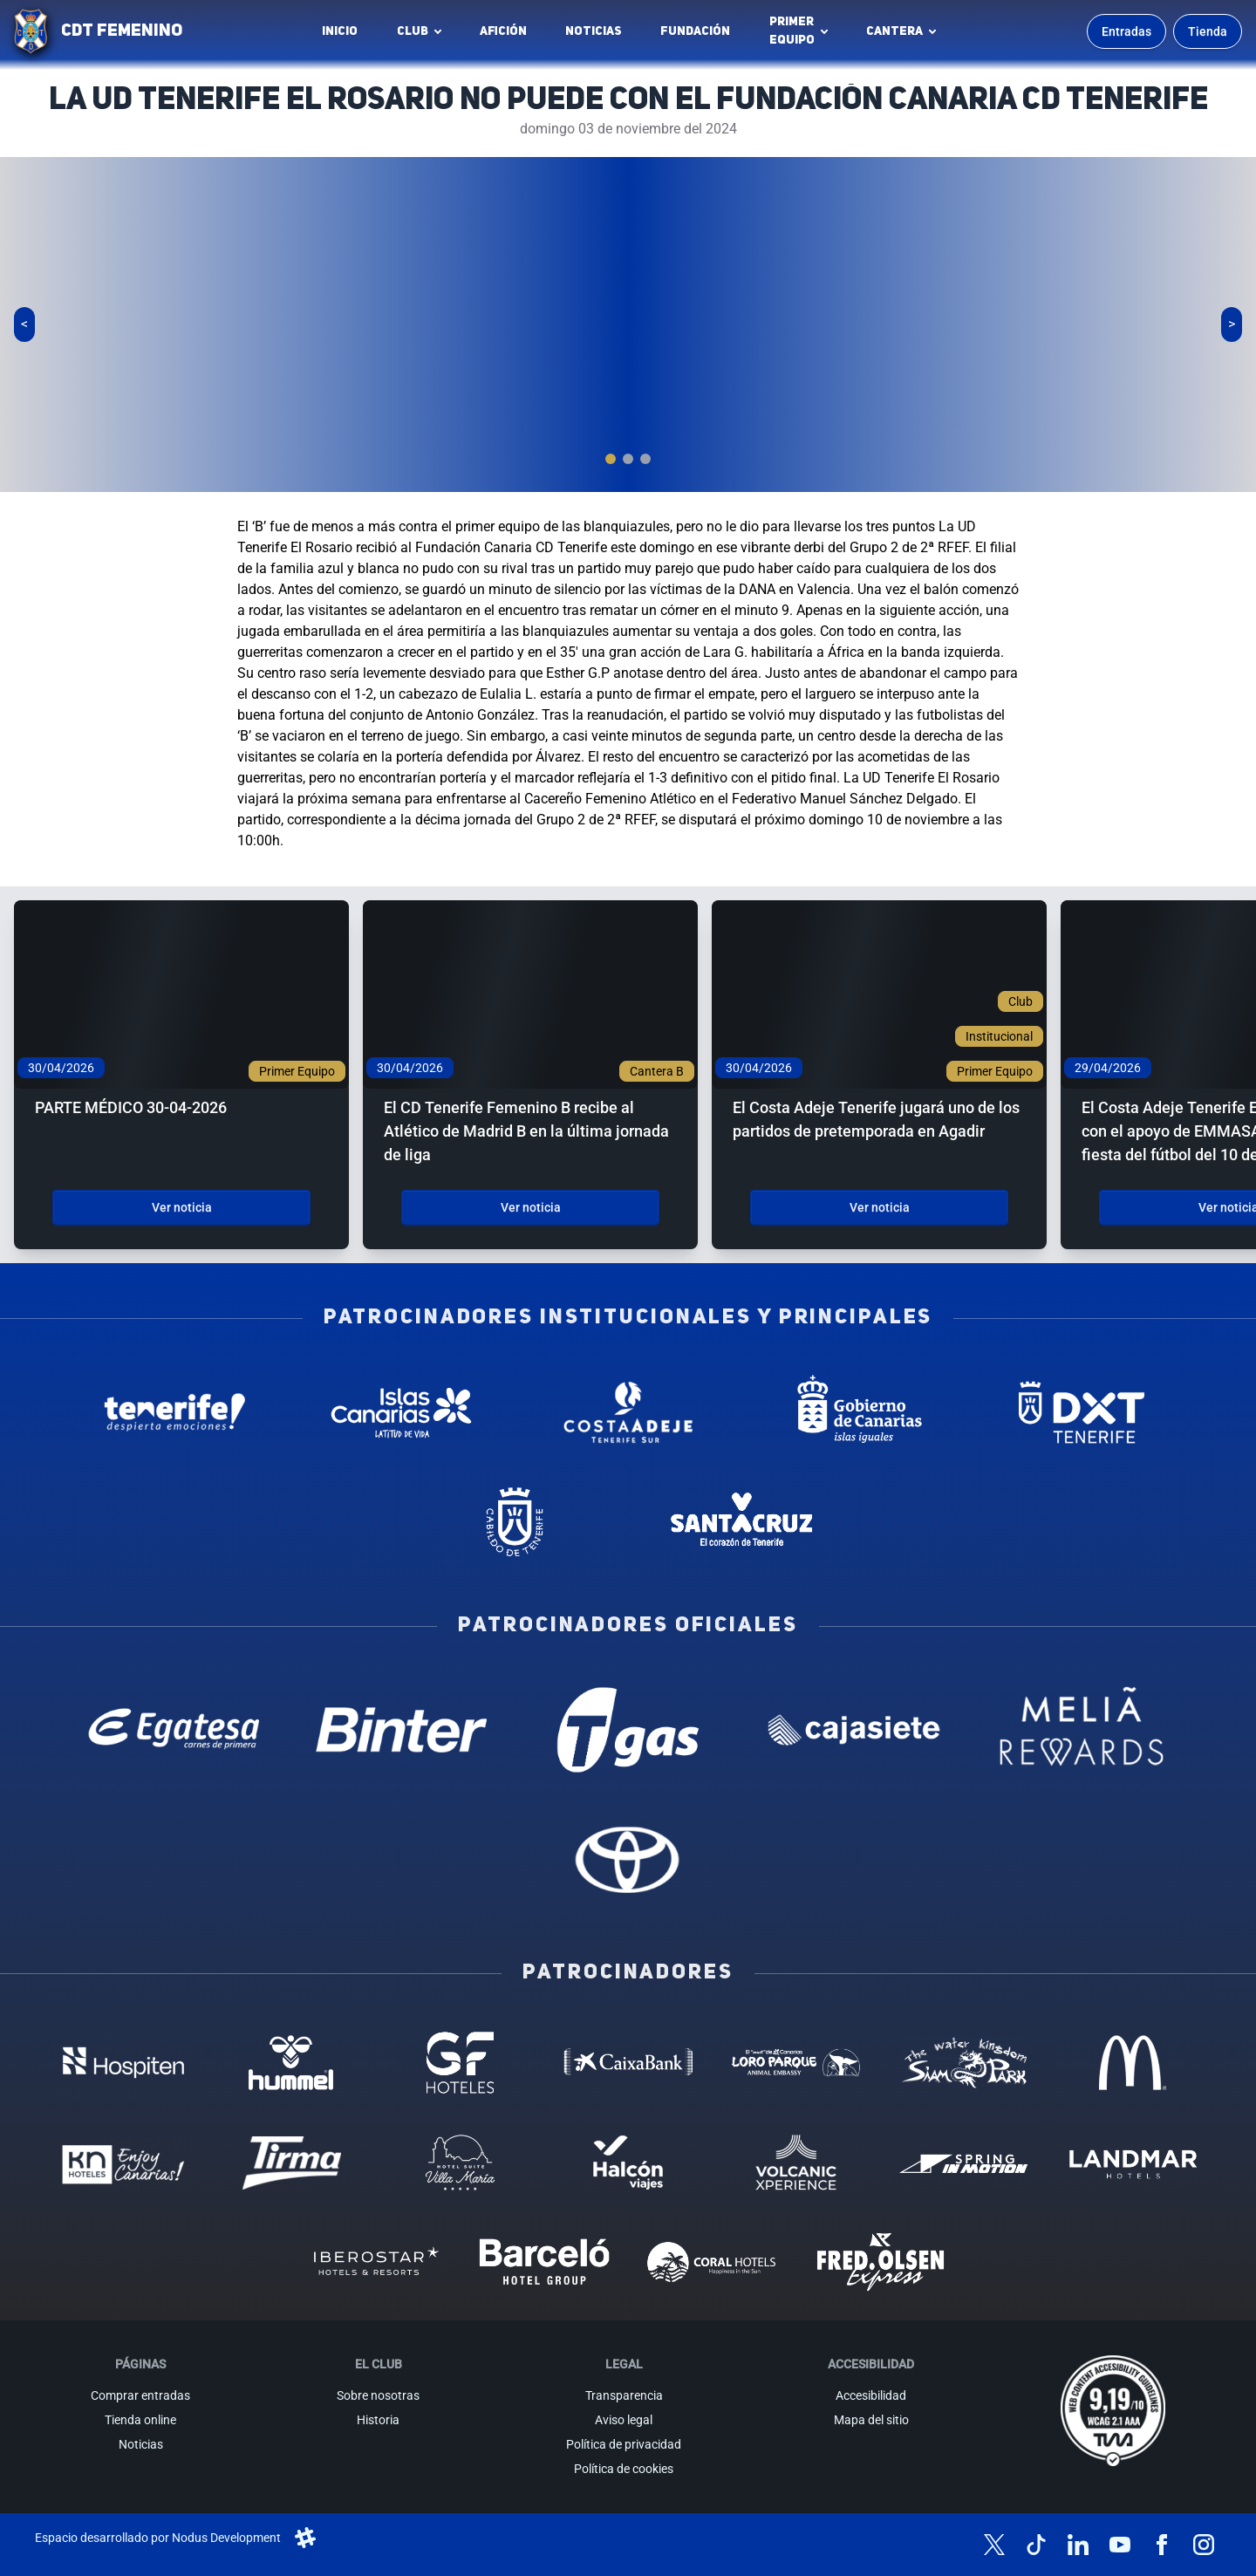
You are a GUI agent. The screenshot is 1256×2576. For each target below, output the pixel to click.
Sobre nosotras (378, 2395)
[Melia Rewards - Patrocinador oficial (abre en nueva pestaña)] (1081, 1730)
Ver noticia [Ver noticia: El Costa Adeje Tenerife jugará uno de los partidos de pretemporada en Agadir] (880, 1207)
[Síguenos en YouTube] (1119, 2544)
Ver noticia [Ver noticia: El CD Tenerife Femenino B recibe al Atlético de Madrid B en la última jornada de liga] (531, 1207)
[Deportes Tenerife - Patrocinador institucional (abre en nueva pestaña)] (1081, 1412)
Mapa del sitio (871, 2420)
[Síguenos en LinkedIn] (1078, 2544)
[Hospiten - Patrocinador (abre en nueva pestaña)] (123, 2062)
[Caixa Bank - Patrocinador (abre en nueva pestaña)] (628, 2062)
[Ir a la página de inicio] (30, 31)
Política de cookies (623, 2469)
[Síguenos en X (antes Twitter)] (994, 2544)
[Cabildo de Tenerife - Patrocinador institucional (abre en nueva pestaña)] (514, 1522)
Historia (378, 2420)
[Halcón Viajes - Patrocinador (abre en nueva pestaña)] (628, 2163)
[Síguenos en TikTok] (1036, 2544)
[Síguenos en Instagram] (1203, 2544)
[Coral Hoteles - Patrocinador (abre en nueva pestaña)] (712, 2262)
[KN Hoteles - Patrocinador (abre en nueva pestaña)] (123, 2163)
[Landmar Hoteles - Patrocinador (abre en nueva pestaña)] (1132, 2163)
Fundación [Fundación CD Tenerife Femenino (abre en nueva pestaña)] (700, 35)
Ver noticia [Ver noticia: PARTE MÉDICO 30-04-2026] (182, 1207)
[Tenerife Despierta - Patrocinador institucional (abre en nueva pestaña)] (174, 1412)
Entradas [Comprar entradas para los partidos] (1126, 31)
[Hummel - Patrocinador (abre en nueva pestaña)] (291, 2062)
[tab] (610, 459)
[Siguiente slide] (1231, 324)
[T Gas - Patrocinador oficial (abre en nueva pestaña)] (628, 1730)
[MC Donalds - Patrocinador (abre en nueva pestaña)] (1132, 2062)
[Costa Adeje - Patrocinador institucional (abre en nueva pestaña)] (628, 1412)
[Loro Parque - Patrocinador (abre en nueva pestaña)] (795, 2062)
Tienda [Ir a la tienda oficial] (1207, 31)
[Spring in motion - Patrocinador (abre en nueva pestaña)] (964, 2163)
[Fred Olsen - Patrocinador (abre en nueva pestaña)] (880, 2262)
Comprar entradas (140, 2395)
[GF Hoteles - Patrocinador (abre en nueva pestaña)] (460, 2062)
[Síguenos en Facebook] (1161, 2544)
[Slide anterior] (24, 324)
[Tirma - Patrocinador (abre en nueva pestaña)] (291, 2163)
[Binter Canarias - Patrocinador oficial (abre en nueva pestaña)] (401, 1730)
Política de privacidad (623, 2444)
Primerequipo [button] (792, 31)
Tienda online (140, 2420)
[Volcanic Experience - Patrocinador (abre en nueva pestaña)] (795, 2163)
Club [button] (412, 31)
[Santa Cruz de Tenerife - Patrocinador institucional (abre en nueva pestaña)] (741, 1522)
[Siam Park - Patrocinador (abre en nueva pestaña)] (964, 2062)
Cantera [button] (894, 31)
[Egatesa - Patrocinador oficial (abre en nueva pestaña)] (174, 1730)
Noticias (593, 31)
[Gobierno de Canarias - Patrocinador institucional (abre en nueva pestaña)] (854, 1412)
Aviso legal (623, 2420)
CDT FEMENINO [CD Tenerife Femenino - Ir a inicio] (121, 31)
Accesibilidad (871, 2395)
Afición (503, 31)
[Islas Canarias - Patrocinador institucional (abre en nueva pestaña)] (401, 1412)
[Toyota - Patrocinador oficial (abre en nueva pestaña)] (628, 1859)
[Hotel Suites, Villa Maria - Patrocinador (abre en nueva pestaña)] (460, 2163)
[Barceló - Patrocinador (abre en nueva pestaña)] (543, 2262)
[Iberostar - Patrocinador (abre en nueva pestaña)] (375, 2262)
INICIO (340, 31)
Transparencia (624, 2395)
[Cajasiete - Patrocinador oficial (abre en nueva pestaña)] (854, 1730)
